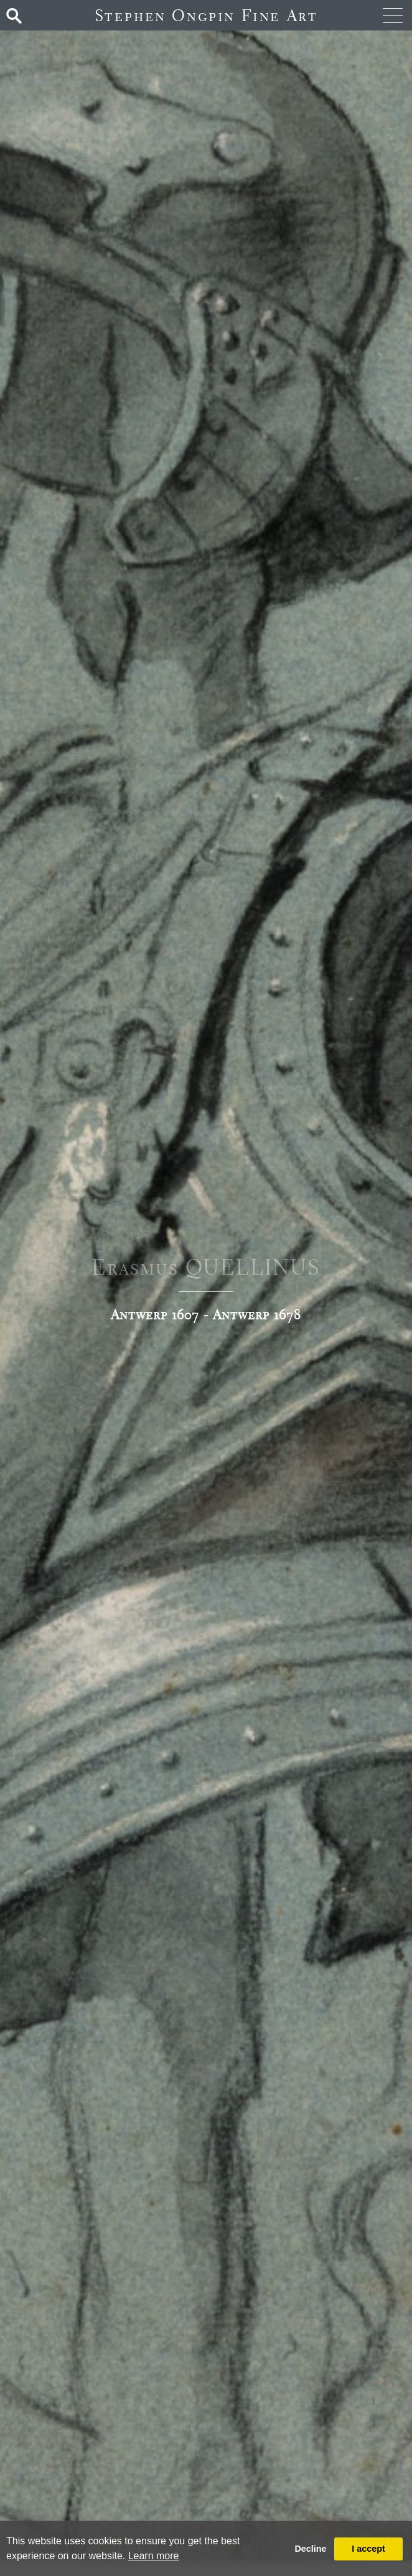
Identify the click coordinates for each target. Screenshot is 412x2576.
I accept (368, 2549)
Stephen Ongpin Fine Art (206, 15)
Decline (310, 2549)
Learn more (153, 2556)
